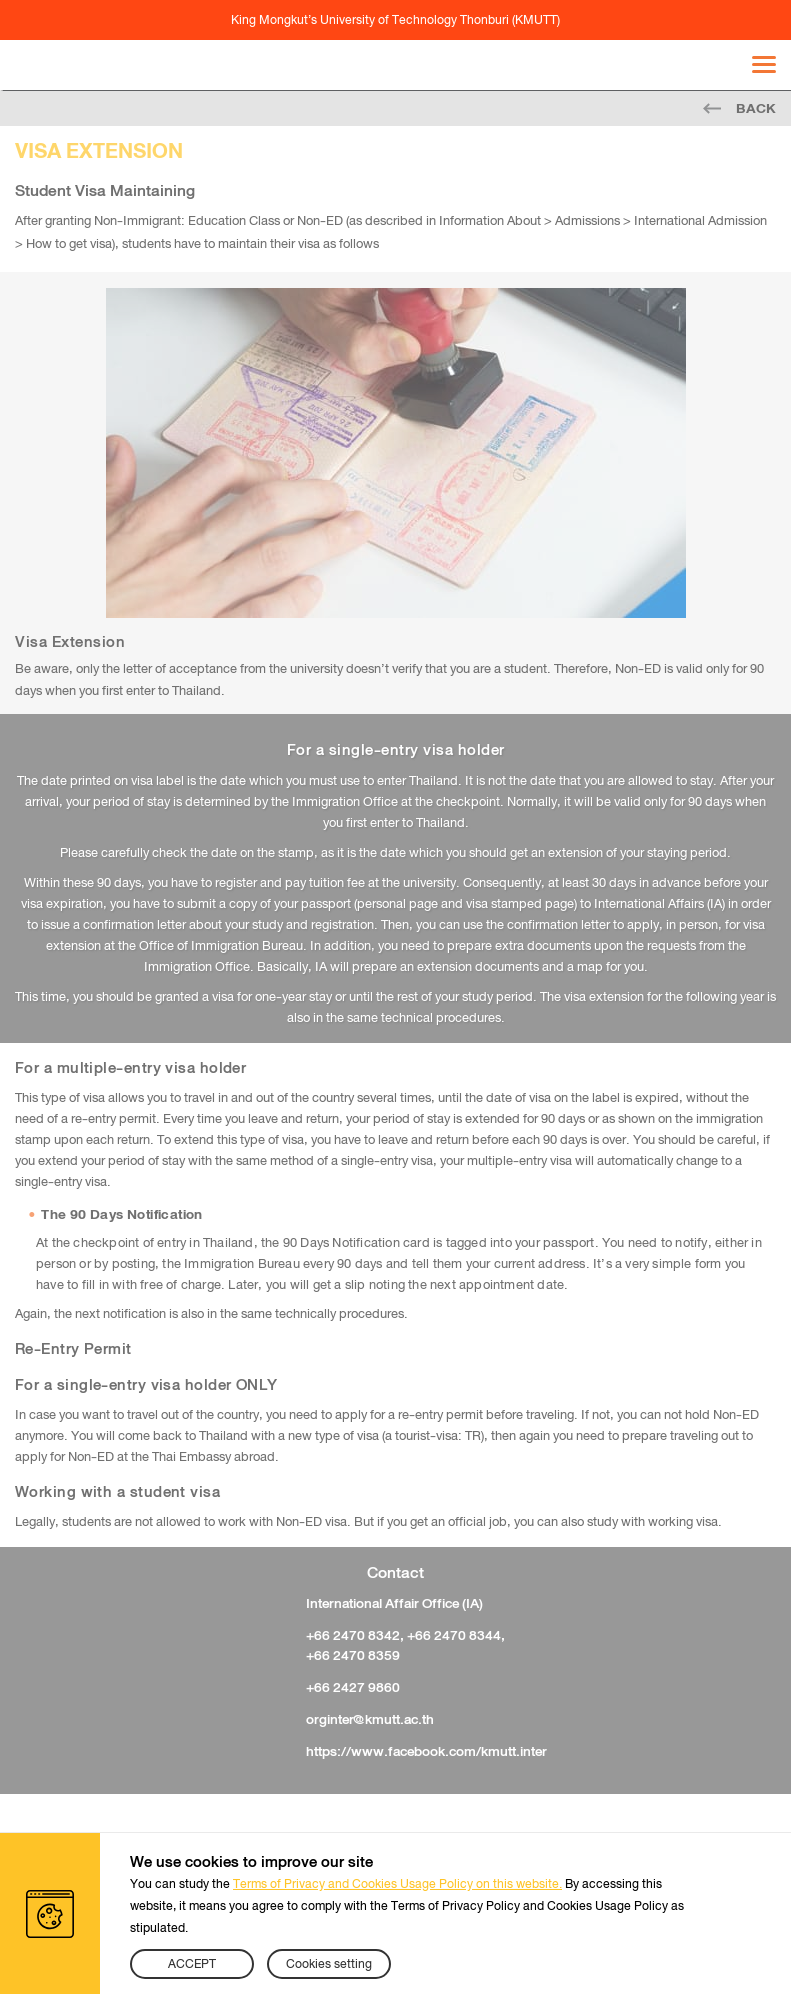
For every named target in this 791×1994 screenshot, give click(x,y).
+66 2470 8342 (353, 1635)
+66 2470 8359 (353, 1655)
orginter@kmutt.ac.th (370, 1719)
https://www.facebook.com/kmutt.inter (426, 1751)
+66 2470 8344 (454, 1635)
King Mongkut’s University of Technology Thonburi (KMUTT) (395, 20)
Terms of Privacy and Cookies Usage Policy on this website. (397, 1884)
